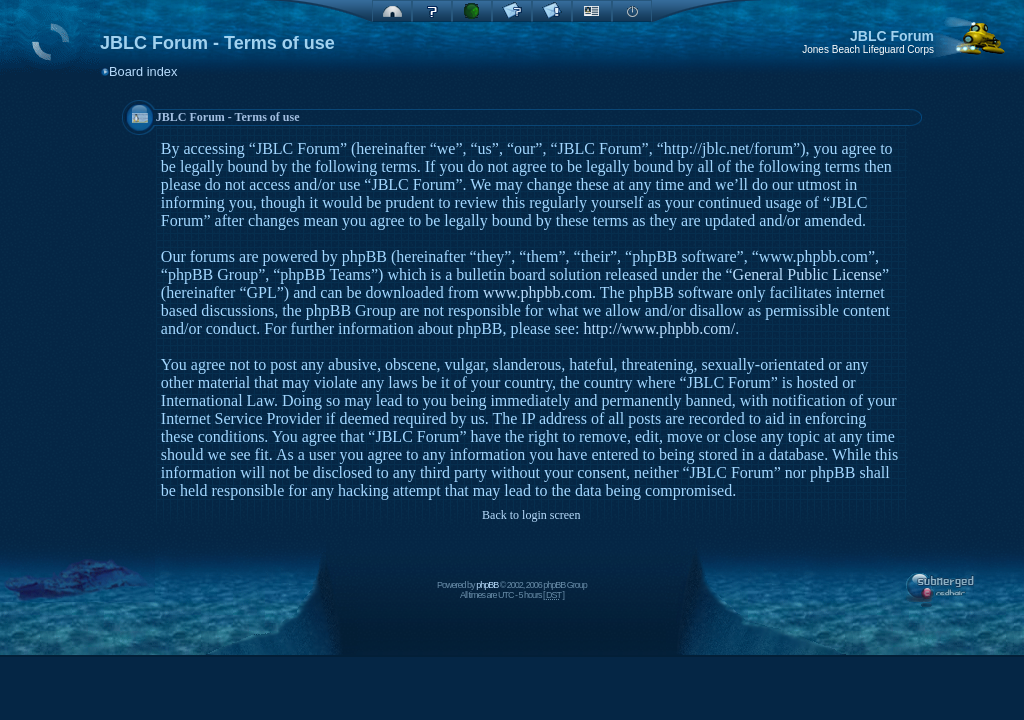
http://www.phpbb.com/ (659, 328)
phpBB (487, 585)
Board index (143, 71)
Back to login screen (531, 515)
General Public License (807, 274)
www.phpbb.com (537, 292)
